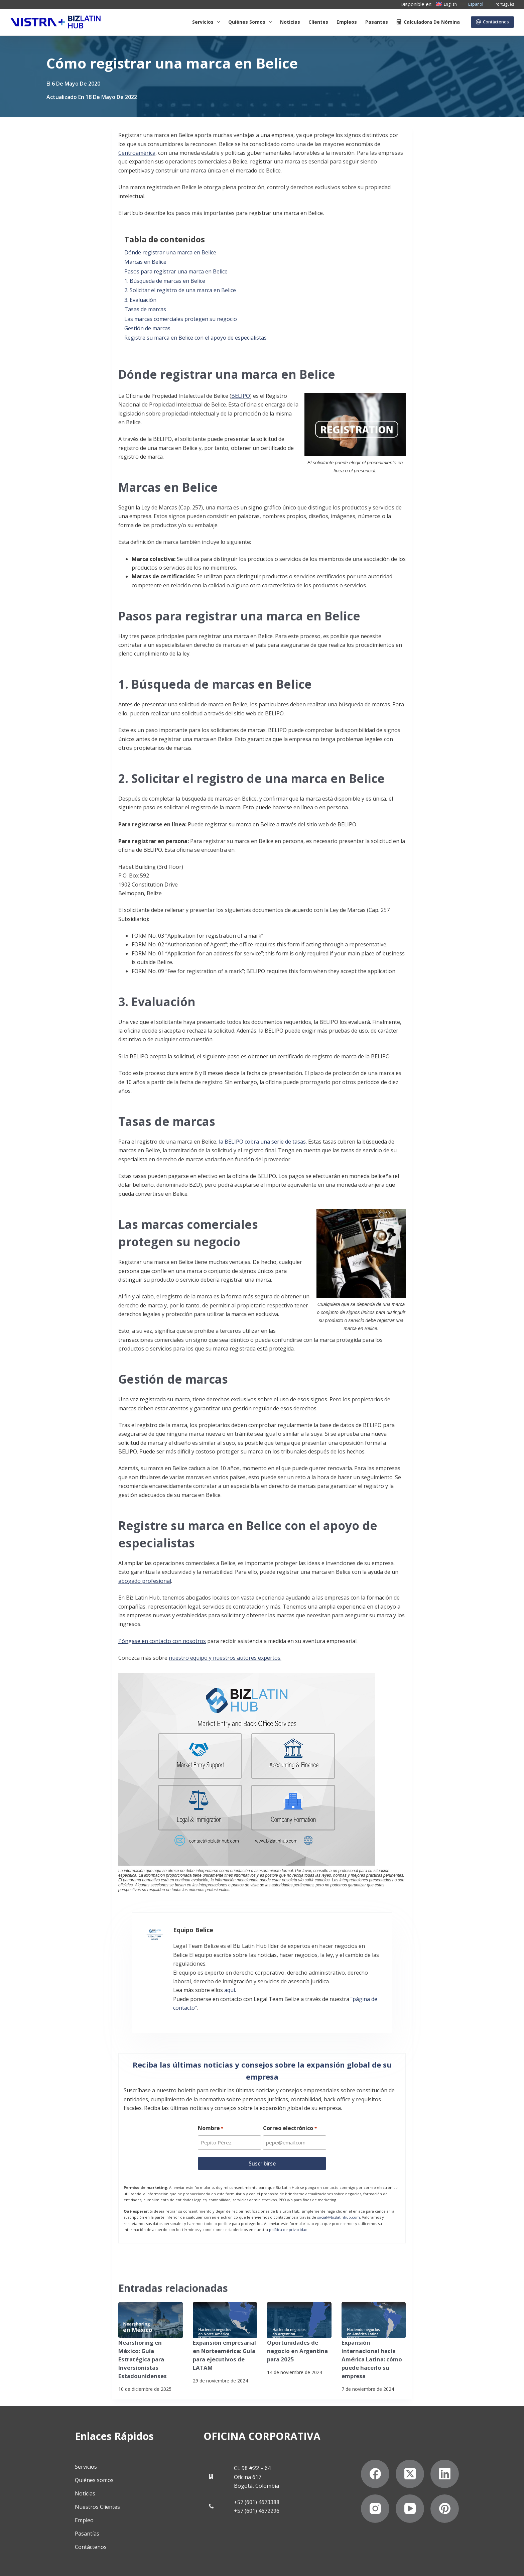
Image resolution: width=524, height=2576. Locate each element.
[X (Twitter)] (411, 2449)
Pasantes (376, 22)
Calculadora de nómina (428, 22)
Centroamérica (136, 152)
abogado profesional (144, 1581)
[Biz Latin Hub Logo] (55, 22)
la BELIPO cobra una (245, 1141)
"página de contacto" (364, 1991)
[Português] (500, 4)
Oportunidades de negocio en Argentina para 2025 (296, 2335)
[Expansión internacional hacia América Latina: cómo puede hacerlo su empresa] (374, 2305)
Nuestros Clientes (95, 2482)
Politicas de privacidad (34, 2564)
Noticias (290, 22)
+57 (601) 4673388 (256, 2478)
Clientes (318, 22)
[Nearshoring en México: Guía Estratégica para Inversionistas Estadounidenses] (150, 2305)
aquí (217, 1982)
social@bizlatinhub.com (338, 2202)
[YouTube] (411, 2484)
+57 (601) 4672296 (256, 2486)
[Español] (471, 4)
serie (277, 1141)
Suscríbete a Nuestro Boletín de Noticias (112, 2564)
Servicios (207, 22)
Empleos (347, 22)
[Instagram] (376, 2484)
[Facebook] (376, 2449)
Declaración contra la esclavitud (200, 2564)
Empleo (82, 2496)
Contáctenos (492, 22)
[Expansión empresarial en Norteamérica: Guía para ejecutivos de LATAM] (225, 2305)
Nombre (210, 2112)
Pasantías (85, 2509)
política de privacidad (288, 2214)
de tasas (295, 1141)
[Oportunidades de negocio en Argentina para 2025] (299, 2305)
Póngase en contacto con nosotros (162, 1641)
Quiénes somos (251, 22)
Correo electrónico (290, 2112)
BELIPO (240, 395)
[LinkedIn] (446, 2449)
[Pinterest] (446, 2484)
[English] (446, 4)
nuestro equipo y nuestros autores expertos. (225, 1657)
